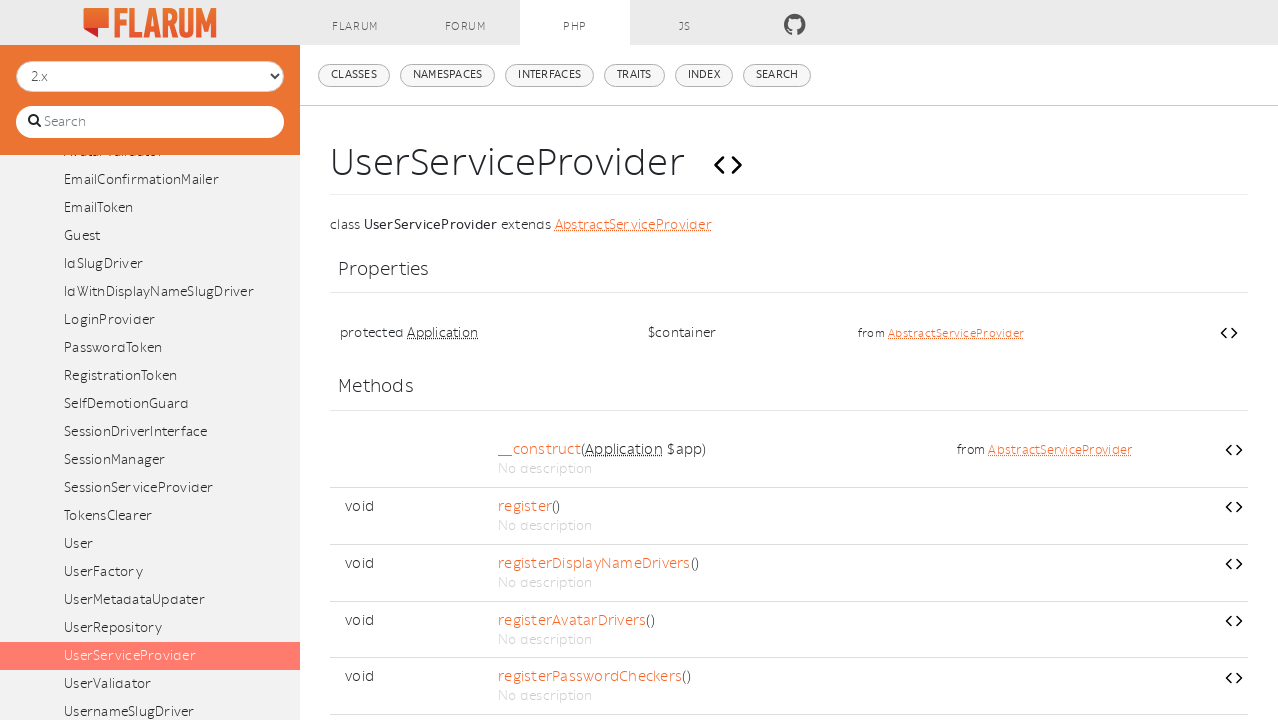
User (78, 543)
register (525, 506)
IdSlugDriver (103, 263)
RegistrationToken (120, 375)
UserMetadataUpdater (134, 599)
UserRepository (113, 627)
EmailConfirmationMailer (141, 179)
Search (777, 74)
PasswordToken (113, 347)
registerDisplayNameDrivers (594, 563)
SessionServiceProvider (139, 487)
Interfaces (549, 74)
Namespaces (448, 74)
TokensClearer (108, 515)
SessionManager (115, 459)
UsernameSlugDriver (129, 711)
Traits (634, 74)
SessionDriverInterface (136, 431)
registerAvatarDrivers (572, 620)
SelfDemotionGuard (126, 403)
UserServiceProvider (130, 655)
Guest (82, 235)
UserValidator (107, 683)
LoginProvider (109, 319)
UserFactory (103, 571)
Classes (354, 74)
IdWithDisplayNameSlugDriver (159, 291)
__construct (539, 449)
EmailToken (99, 207)
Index (704, 74)
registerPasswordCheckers (590, 676)
